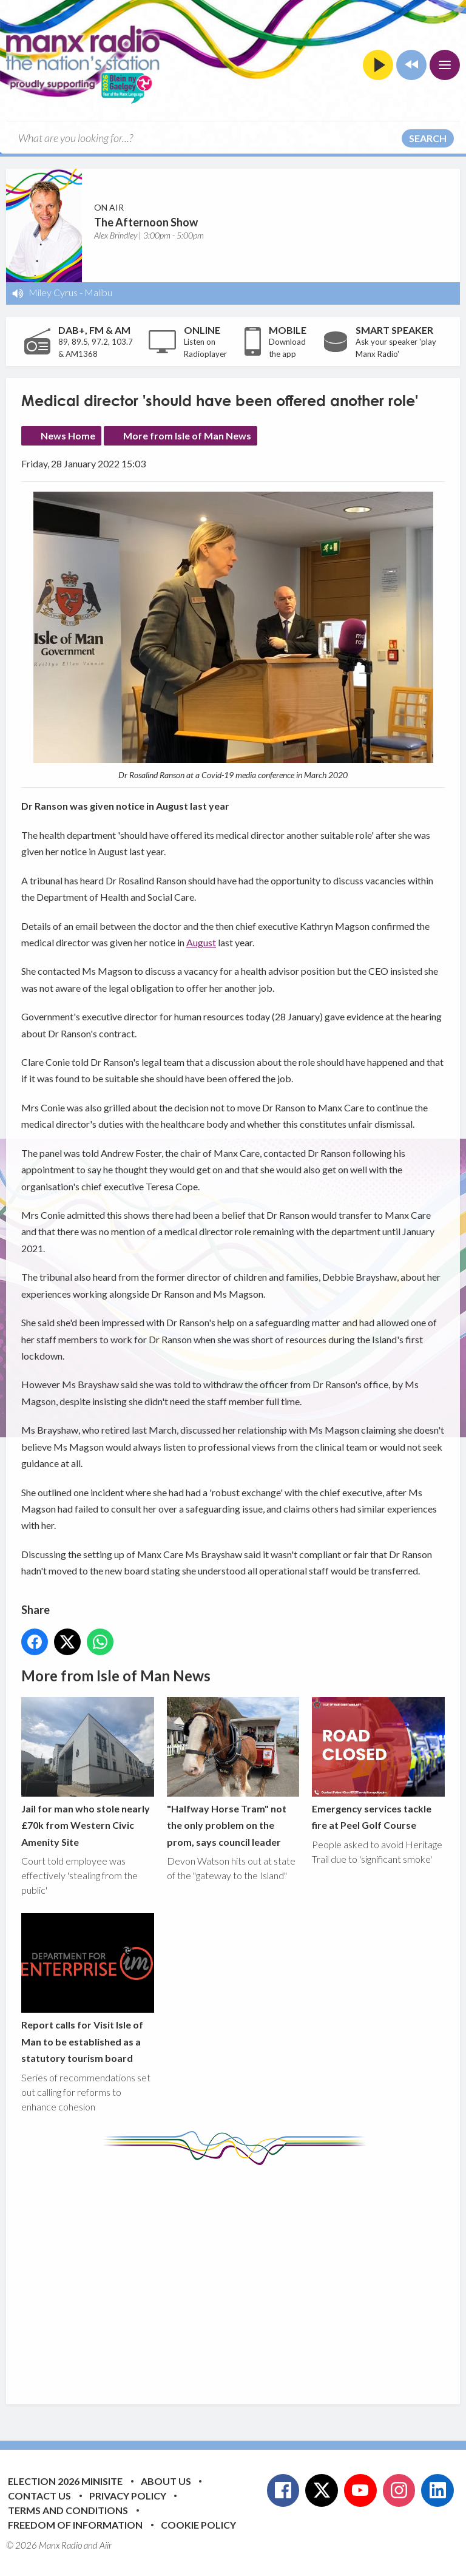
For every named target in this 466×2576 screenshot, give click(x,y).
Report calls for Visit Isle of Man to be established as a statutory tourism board (87, 1989)
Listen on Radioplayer (205, 348)
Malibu (98, 292)
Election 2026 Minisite (65, 2481)
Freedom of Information (75, 2524)
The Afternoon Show (146, 222)
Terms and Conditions (68, 2510)
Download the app (287, 348)
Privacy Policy (127, 2495)
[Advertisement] (243, 2276)
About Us (166, 2481)
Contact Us (39, 2495)
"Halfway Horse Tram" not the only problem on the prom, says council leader (233, 1772)
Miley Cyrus (53, 292)
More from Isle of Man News (187, 435)
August (201, 942)
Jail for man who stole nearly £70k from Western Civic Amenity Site (87, 1772)
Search (428, 138)
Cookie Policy (198, 2524)
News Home (68, 435)
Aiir (106, 2545)
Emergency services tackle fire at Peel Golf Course (378, 1764)
